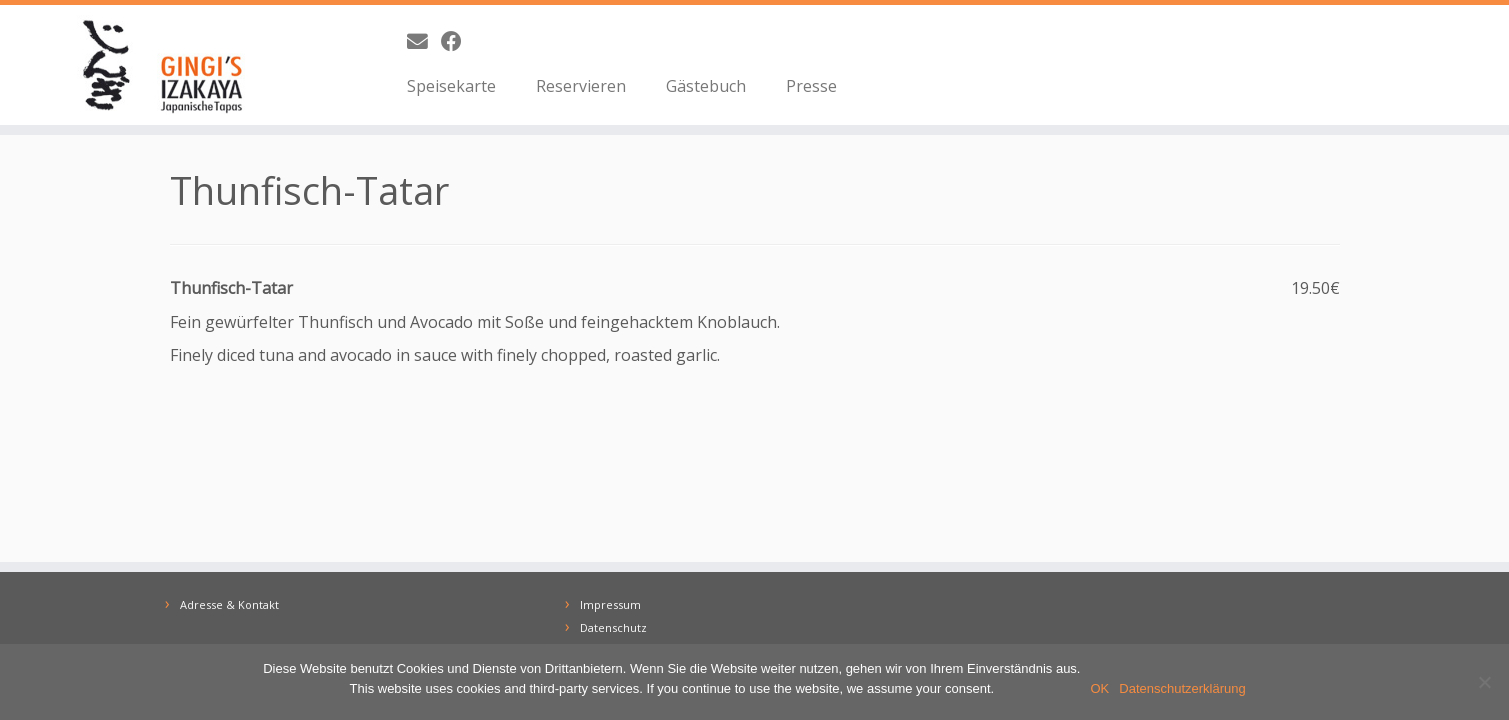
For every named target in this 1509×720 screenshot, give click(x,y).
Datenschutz (613, 627)
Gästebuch (706, 86)
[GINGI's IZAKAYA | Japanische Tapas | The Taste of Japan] (174, 65)
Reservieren (581, 86)
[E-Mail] (424, 41)
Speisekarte (451, 86)
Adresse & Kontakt (229, 604)
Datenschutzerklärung (1182, 688)
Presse (811, 86)
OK (1100, 688)
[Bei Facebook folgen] (458, 41)
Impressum (610, 604)
